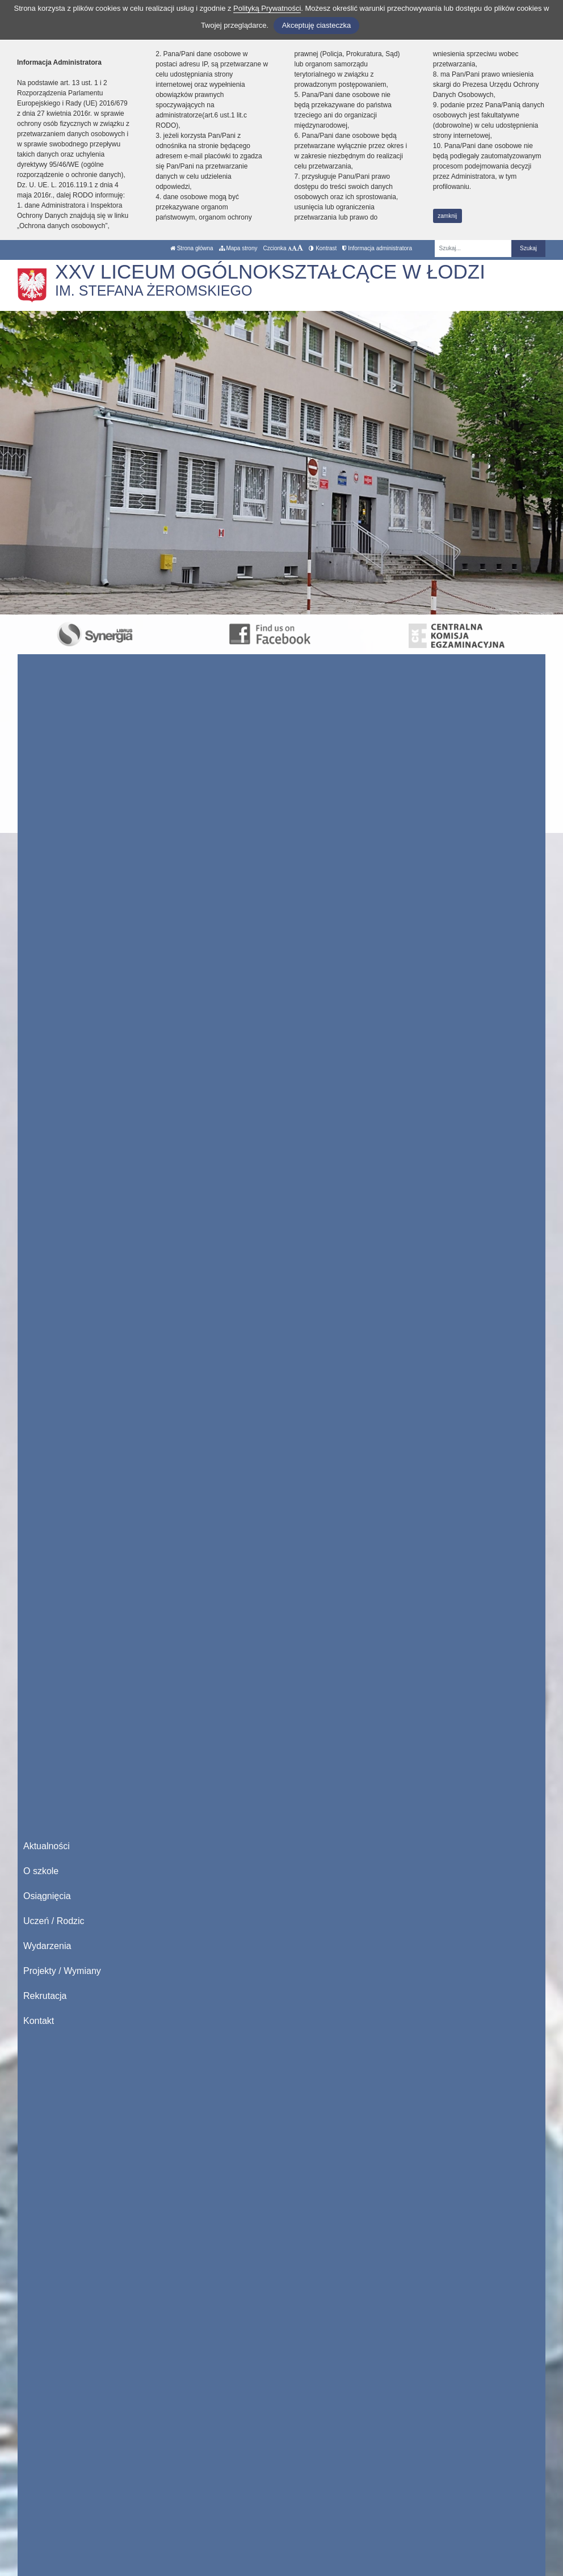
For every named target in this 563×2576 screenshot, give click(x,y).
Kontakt (38, 2021)
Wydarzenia (47, 1946)
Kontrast (323, 248)
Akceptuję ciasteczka (316, 25)
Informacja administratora (377, 248)
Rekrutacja (44, 1996)
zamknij (447, 216)
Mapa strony (238, 248)
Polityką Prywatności (267, 8)
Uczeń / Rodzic (54, 1921)
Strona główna (191, 248)
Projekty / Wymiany (62, 1971)
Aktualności (46, 1846)
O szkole (40, 1871)
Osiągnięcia (47, 1896)
